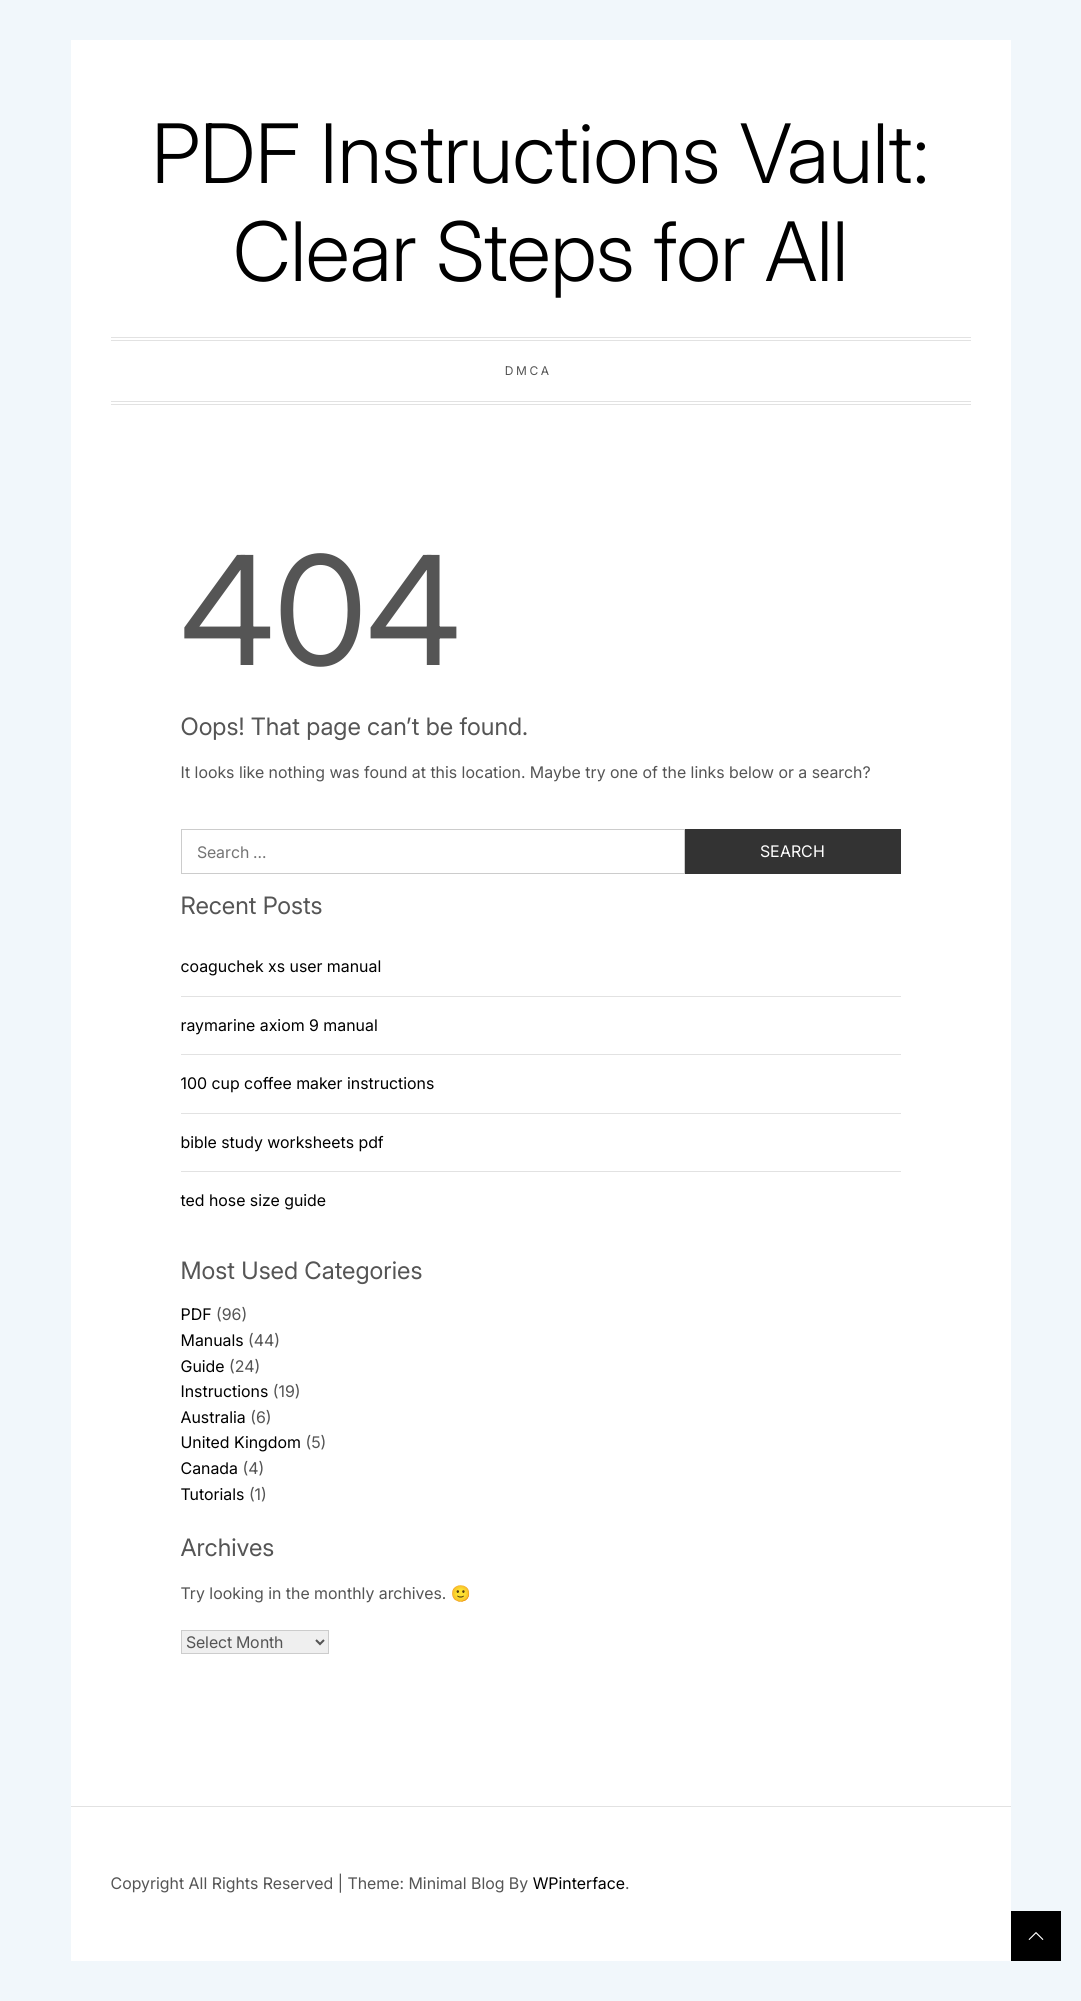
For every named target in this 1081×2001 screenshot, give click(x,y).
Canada (209, 1468)
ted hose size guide (254, 1200)
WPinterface (579, 1883)
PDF (196, 1314)
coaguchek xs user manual (281, 966)
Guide (203, 1366)
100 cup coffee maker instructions (308, 1083)
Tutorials (213, 1494)
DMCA (528, 370)
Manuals (212, 1340)
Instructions (225, 1391)
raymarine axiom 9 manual (279, 1025)
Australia (213, 1417)
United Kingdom (241, 1442)
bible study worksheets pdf (282, 1142)
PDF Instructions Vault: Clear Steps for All (540, 202)
